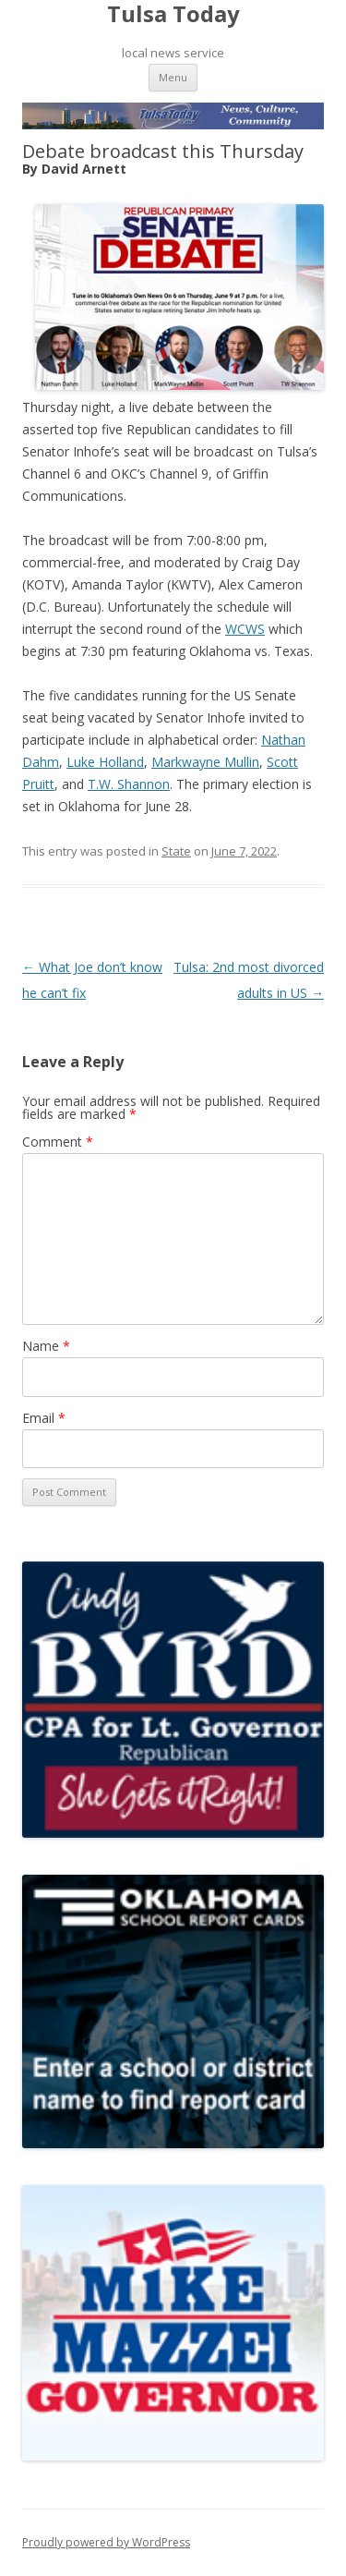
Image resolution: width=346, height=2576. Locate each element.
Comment (57, 1141)
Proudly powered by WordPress (106, 2542)
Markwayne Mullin (205, 762)
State (176, 851)
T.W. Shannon (129, 784)
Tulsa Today (173, 14)
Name (46, 1346)
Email (44, 1418)
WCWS (245, 629)
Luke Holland (105, 762)
